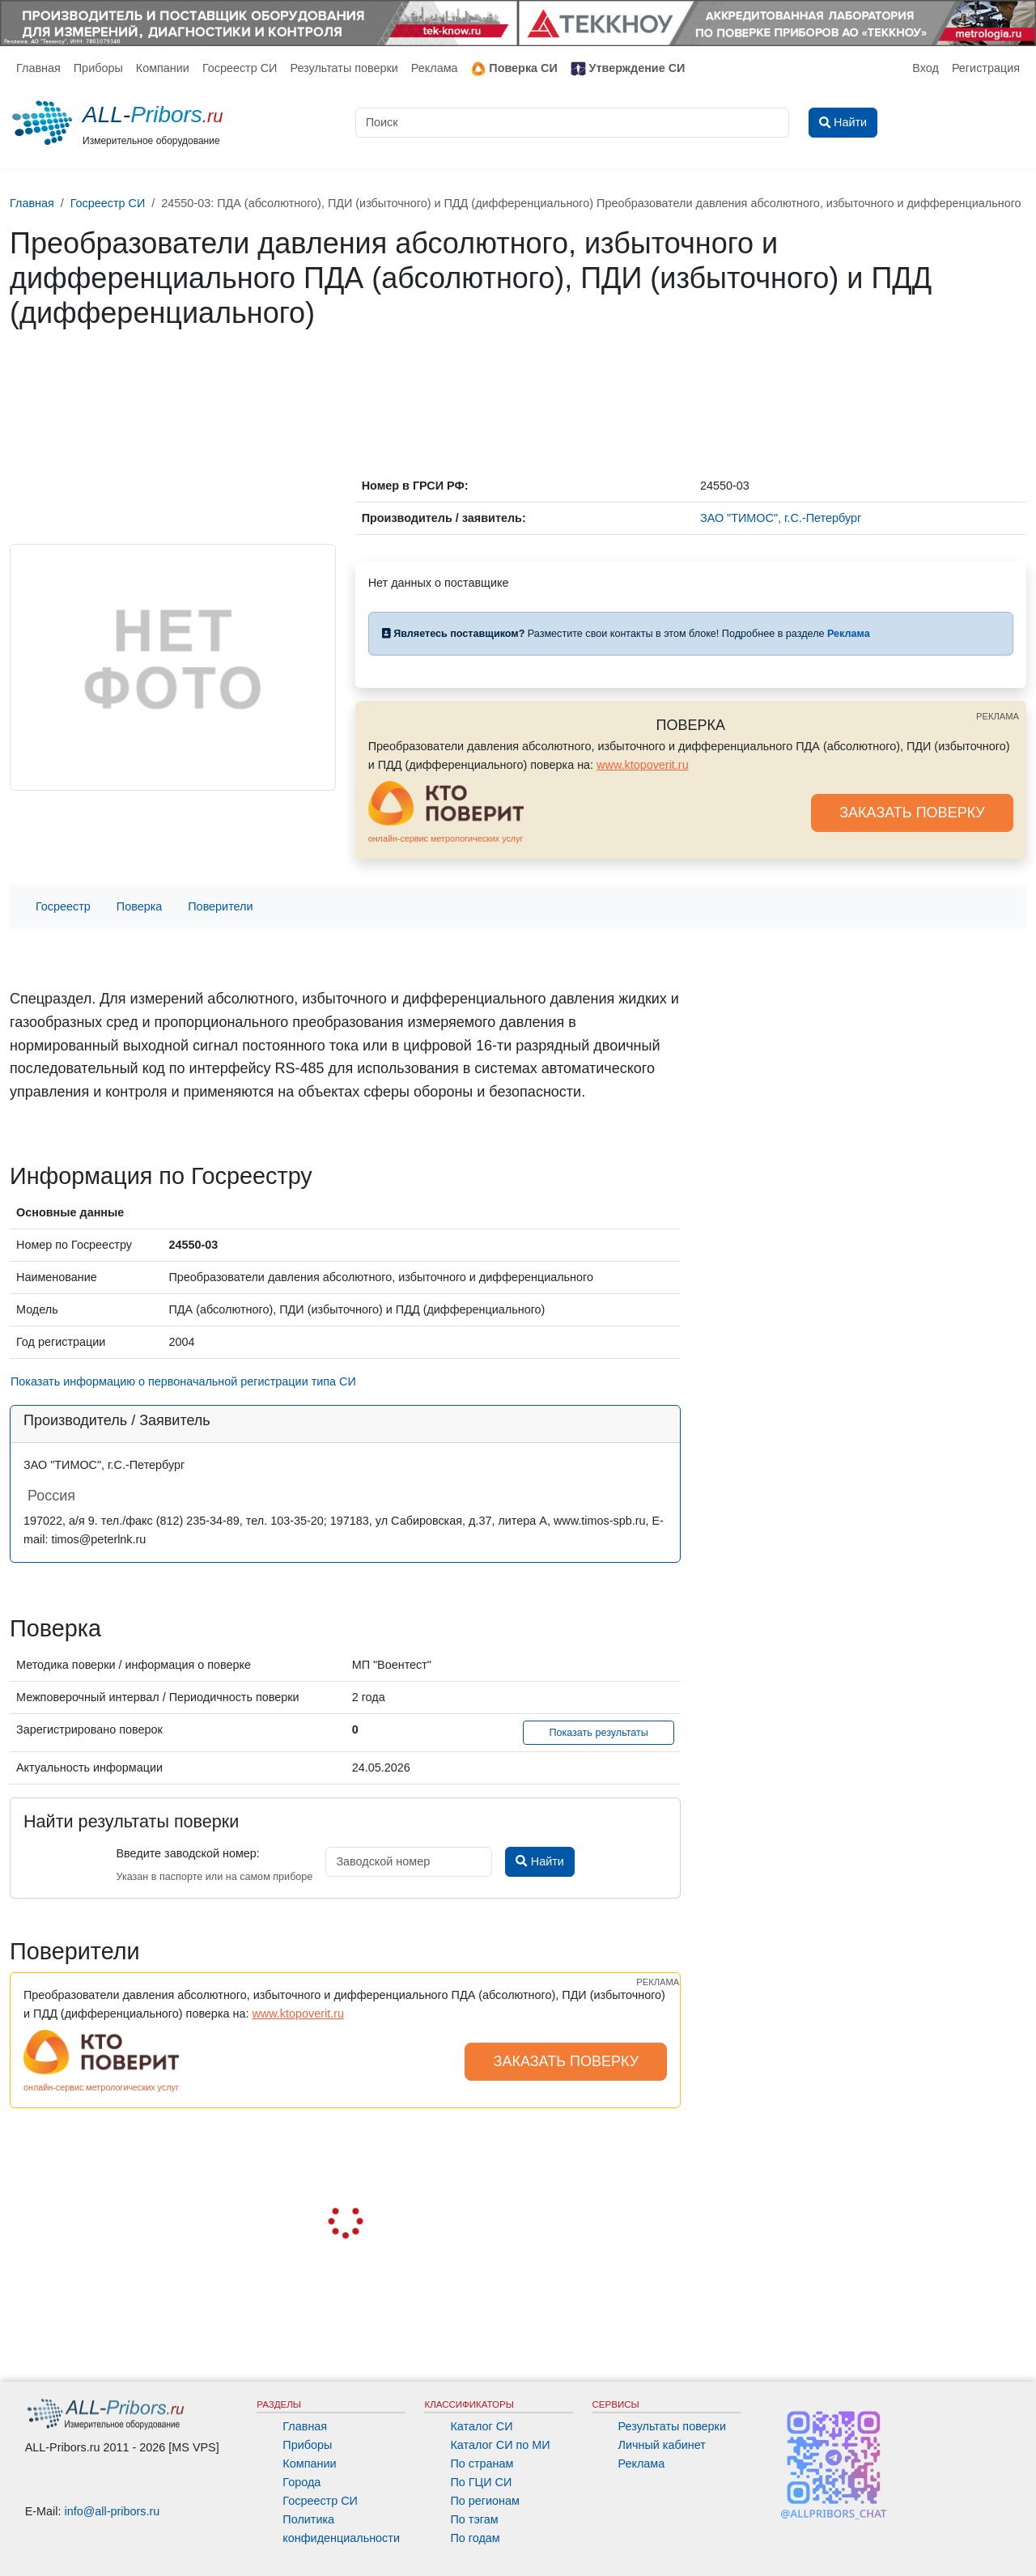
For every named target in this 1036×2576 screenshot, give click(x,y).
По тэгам (474, 2519)
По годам (474, 2537)
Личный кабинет (662, 2444)
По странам (481, 2463)
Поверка (139, 906)
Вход (925, 68)
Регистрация (986, 68)
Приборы (98, 68)
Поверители (220, 906)
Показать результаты (598, 1732)
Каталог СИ (481, 2426)
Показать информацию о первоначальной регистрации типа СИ (183, 1381)
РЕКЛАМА (997, 716)
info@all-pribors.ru (112, 2511)
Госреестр (63, 906)
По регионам (485, 2500)
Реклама (434, 68)
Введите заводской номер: (187, 1853)
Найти (539, 1861)
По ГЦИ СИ (481, 2482)
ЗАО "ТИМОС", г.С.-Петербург (780, 517)
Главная (38, 68)
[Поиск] (572, 123)
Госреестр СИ (240, 68)
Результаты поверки (343, 68)
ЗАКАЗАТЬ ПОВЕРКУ (912, 812)
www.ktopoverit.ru (643, 764)
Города (301, 2482)
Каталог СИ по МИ (500, 2444)
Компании (162, 68)
